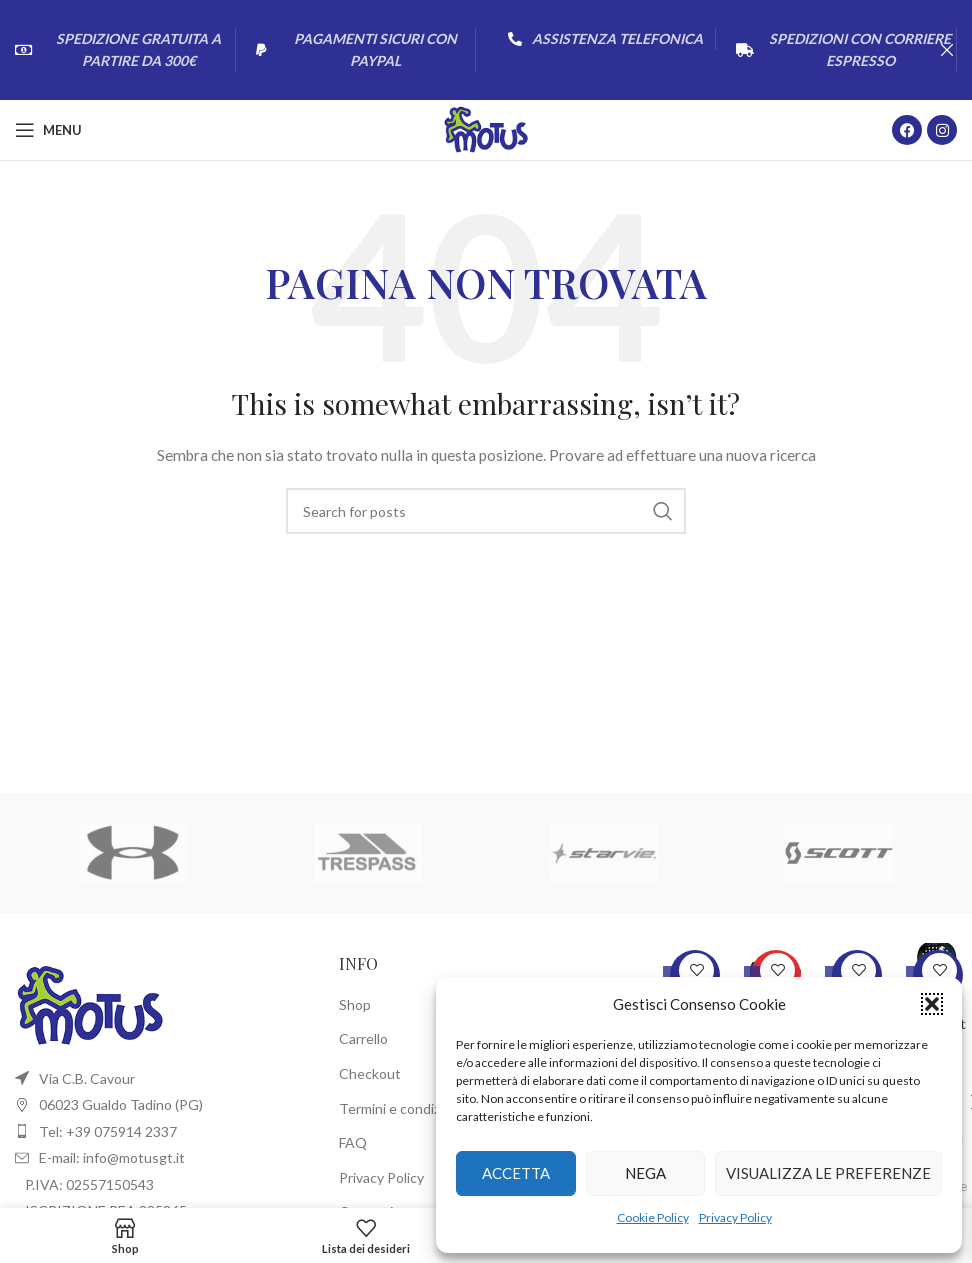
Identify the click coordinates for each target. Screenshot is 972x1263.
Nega (645, 1173)
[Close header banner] (947, 50)
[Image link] (90, 1003)
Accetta (516, 1173)
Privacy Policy (735, 1217)
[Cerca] (486, 511)
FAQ (353, 1142)
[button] (932, 1004)
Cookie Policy (653, 1217)
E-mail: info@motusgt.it (112, 1157)
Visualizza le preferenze (828, 1173)
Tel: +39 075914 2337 (108, 1131)
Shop (355, 1004)
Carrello (363, 1038)
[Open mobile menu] (48, 130)
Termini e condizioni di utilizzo (430, 1108)
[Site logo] (486, 128)
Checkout (370, 1073)
